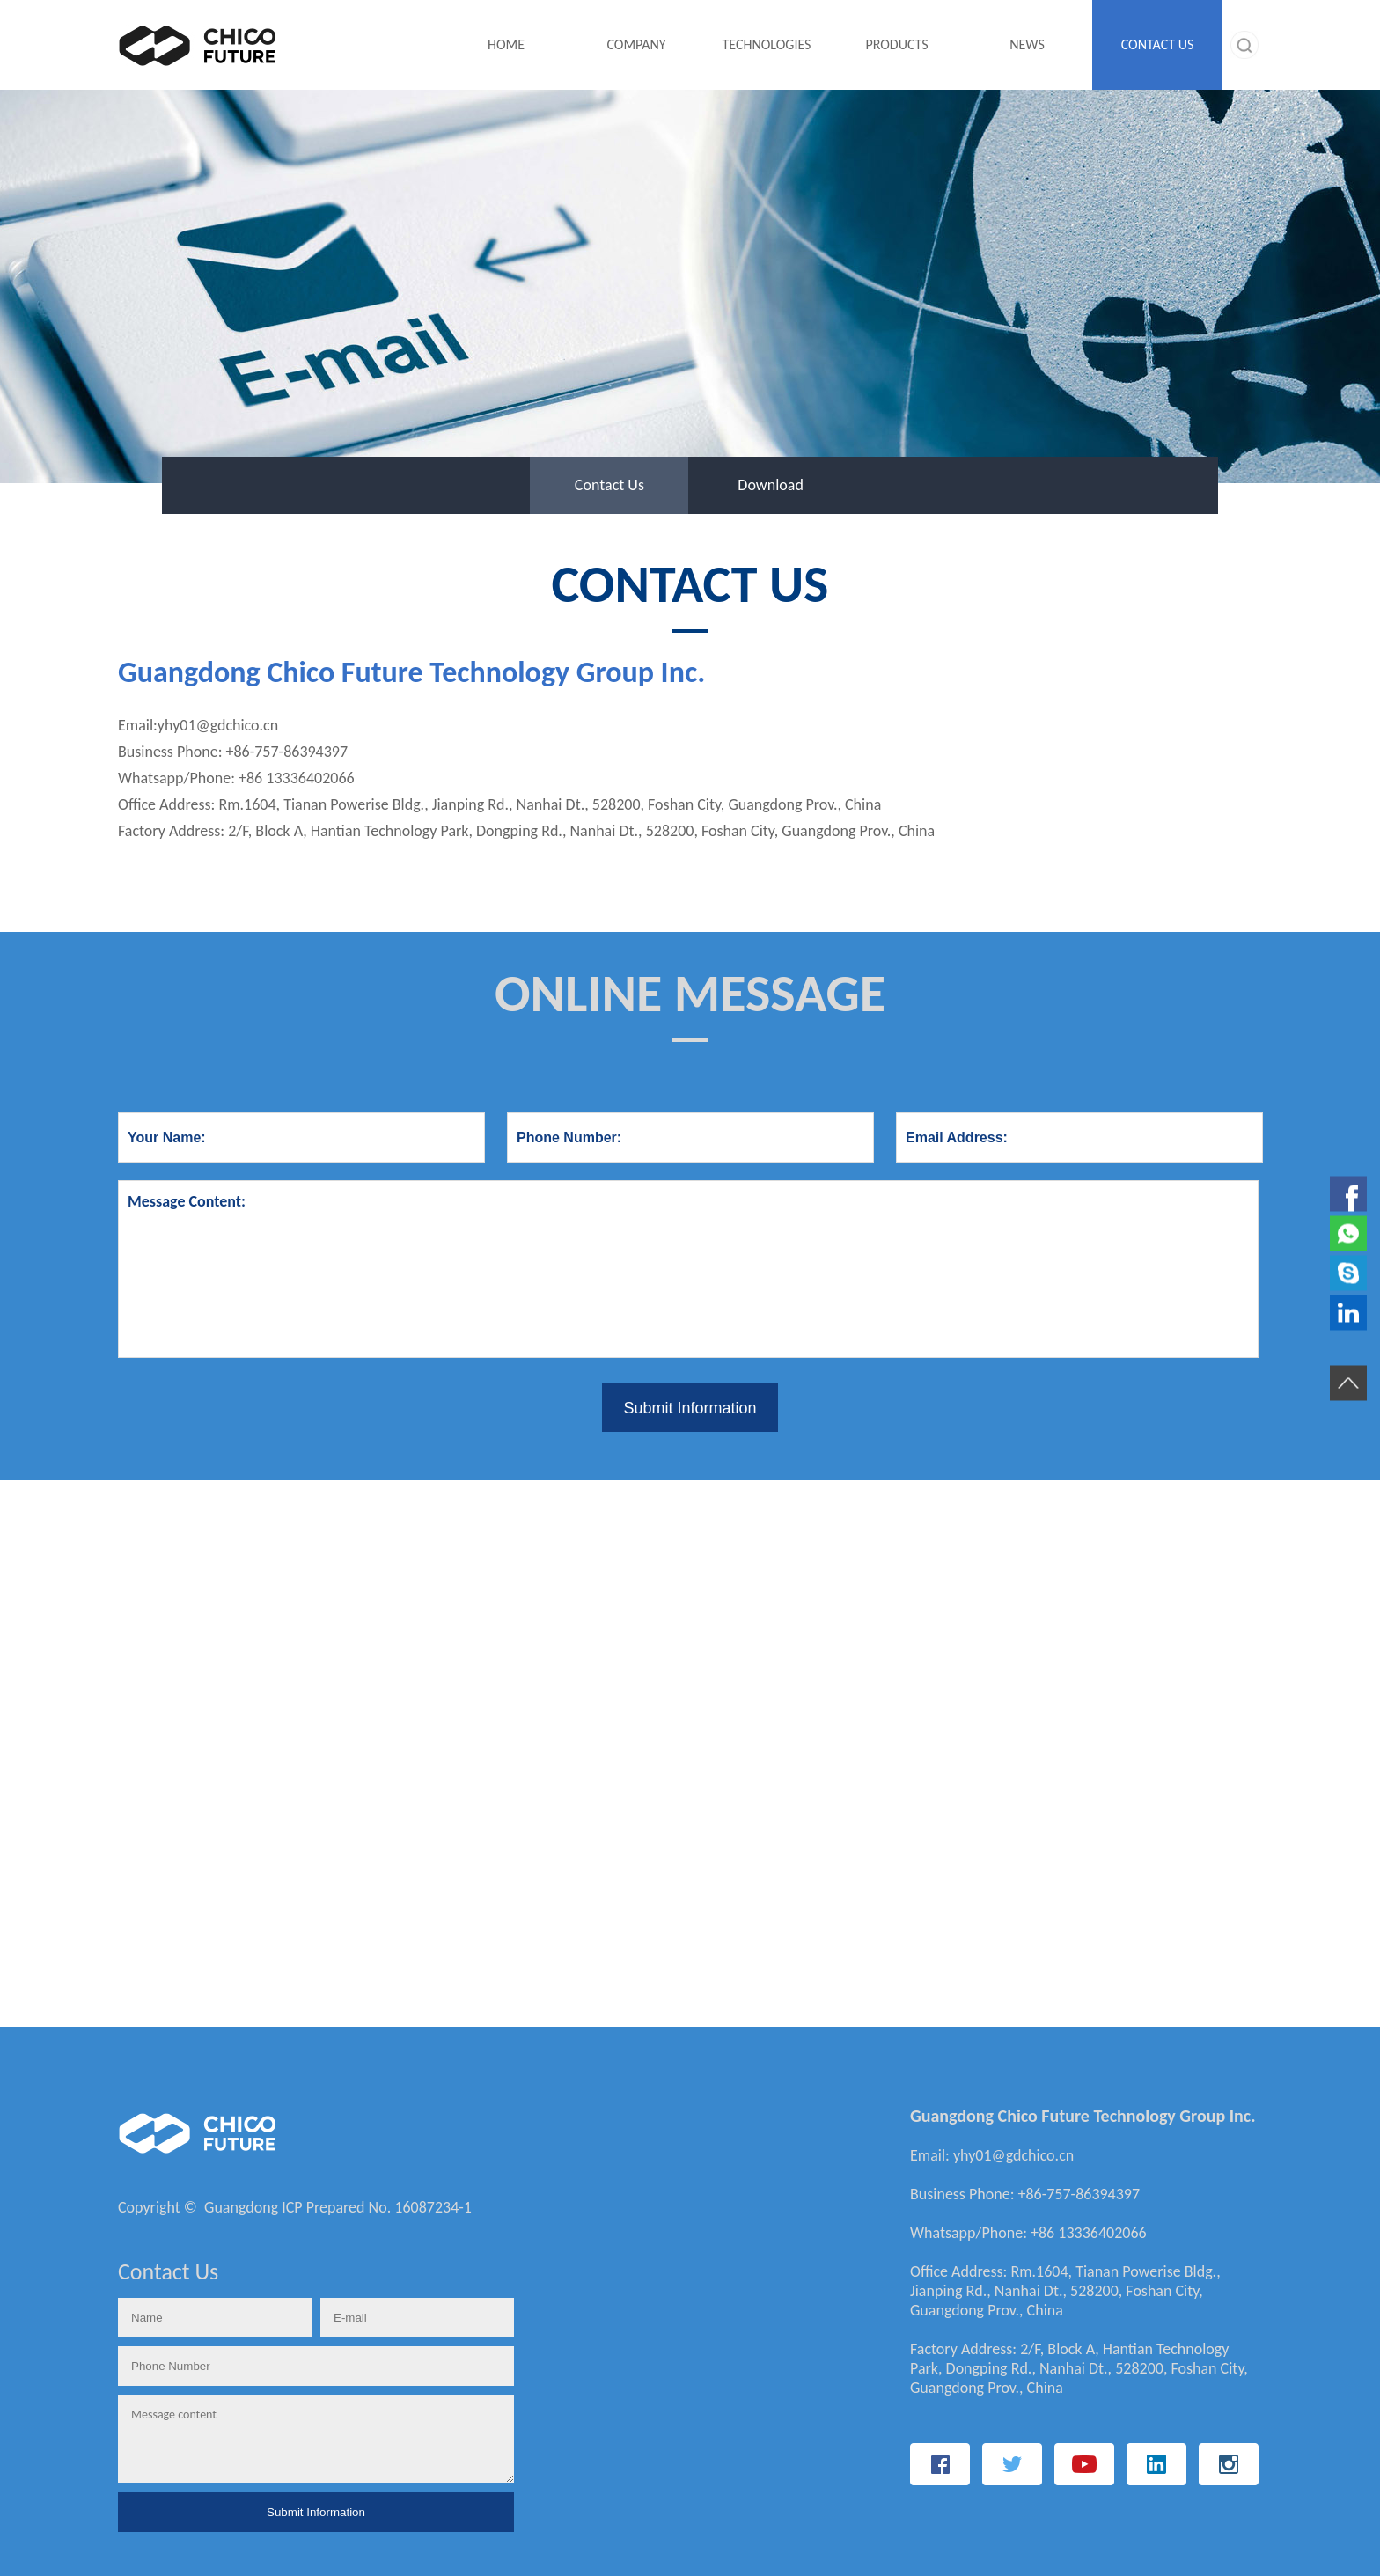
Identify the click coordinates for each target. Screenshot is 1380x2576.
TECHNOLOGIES (767, 44)
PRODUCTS (896, 44)
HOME (506, 44)
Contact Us (609, 485)
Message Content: (688, 1269)
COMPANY (635, 44)
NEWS (1027, 44)
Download (771, 485)
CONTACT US (1157, 44)
